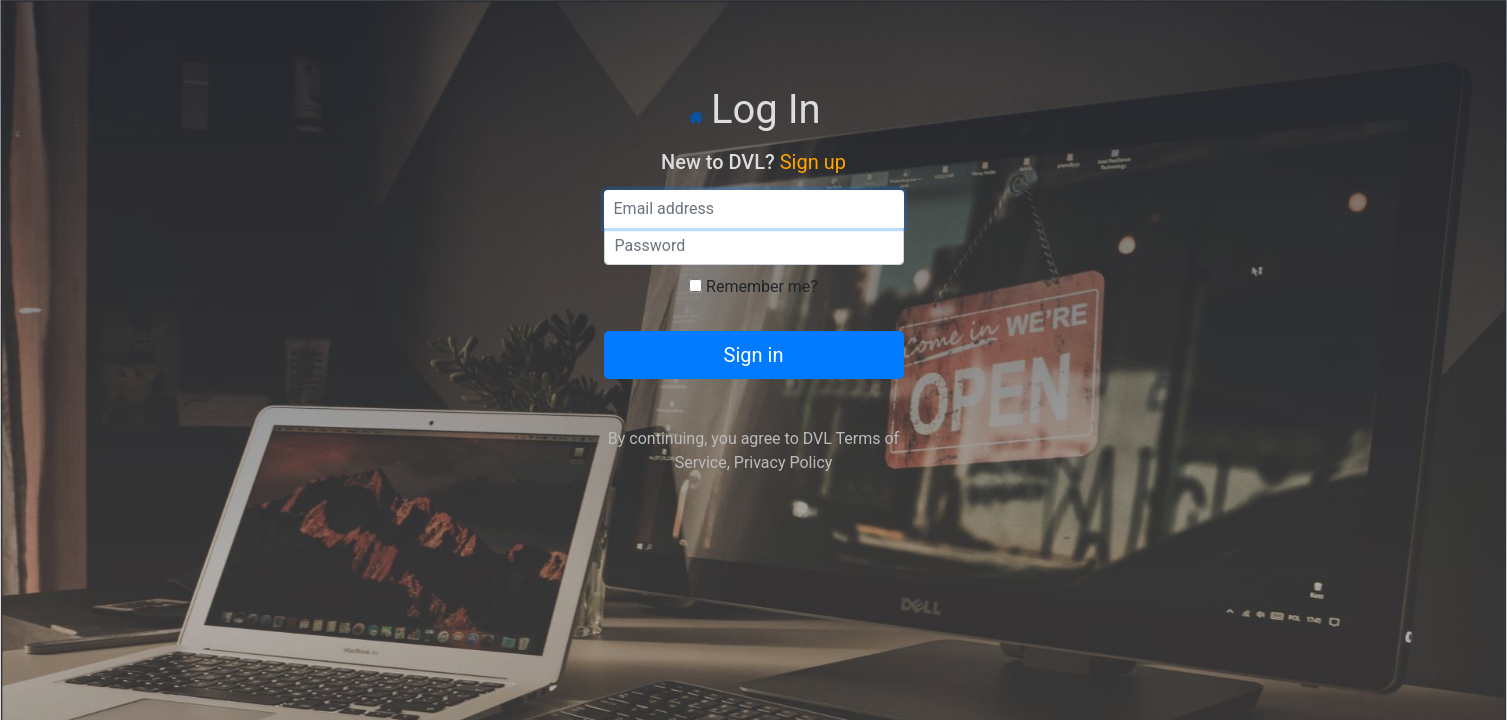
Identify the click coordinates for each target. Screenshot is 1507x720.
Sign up (813, 162)
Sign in (754, 355)
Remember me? (762, 286)
